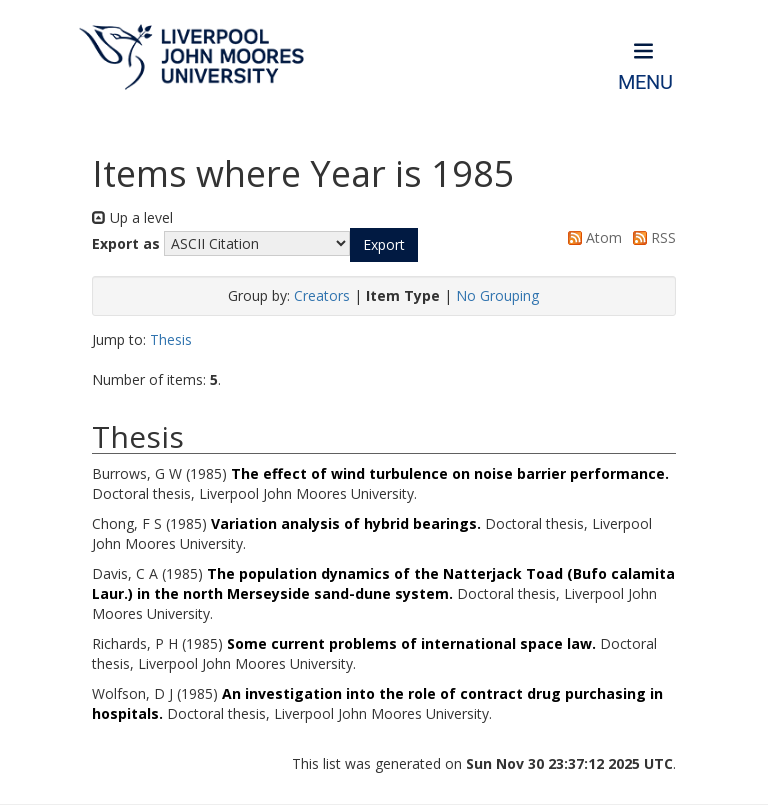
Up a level (132, 217)
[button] (384, 245)
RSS (651, 237)
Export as (126, 243)
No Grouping (497, 295)
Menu (645, 82)
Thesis (171, 339)
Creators (322, 295)
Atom (591, 237)
